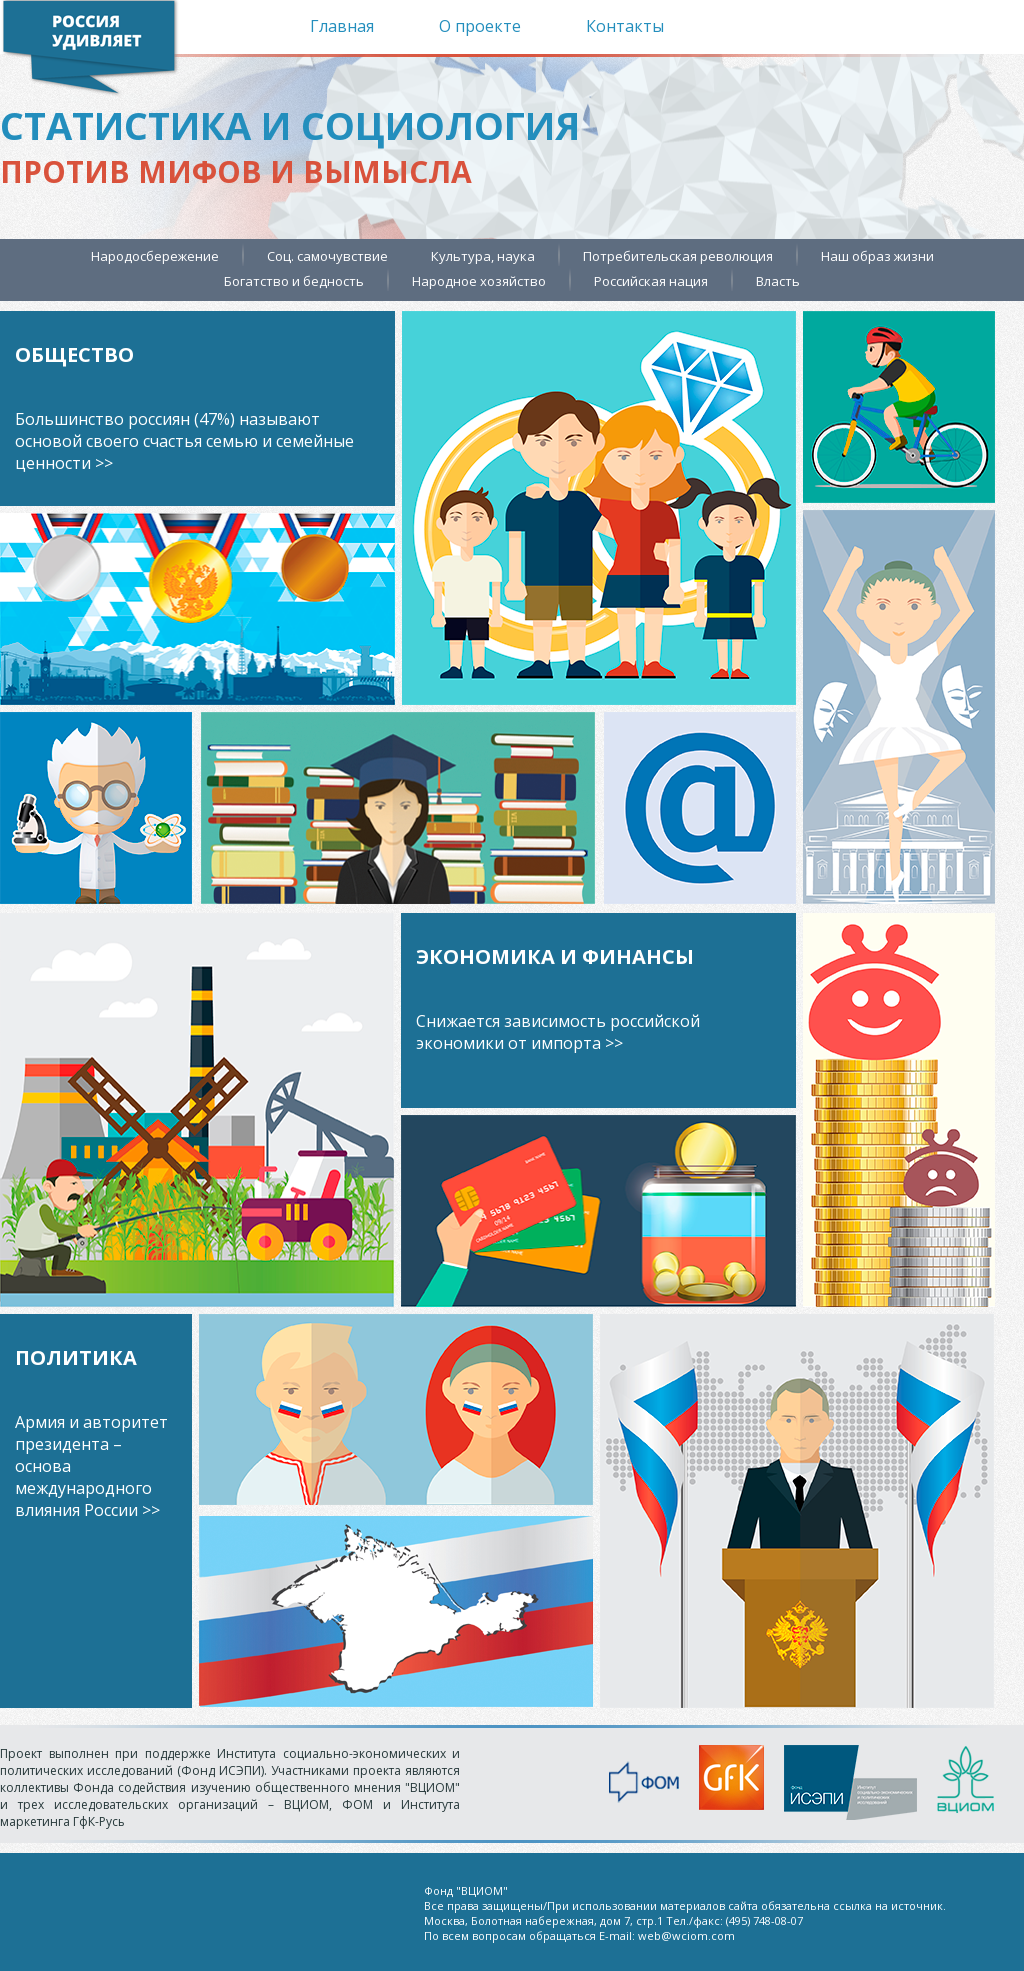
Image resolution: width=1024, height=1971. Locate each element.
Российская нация (651, 281)
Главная (342, 26)
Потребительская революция (678, 256)
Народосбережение (155, 256)
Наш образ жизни (877, 256)
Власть (778, 281)
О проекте (480, 26)
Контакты (625, 26)
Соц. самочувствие (327, 256)
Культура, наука (483, 256)
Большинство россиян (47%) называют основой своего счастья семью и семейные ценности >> (184, 441)
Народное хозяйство (479, 281)
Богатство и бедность (294, 281)
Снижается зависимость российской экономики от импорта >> (558, 1032)
